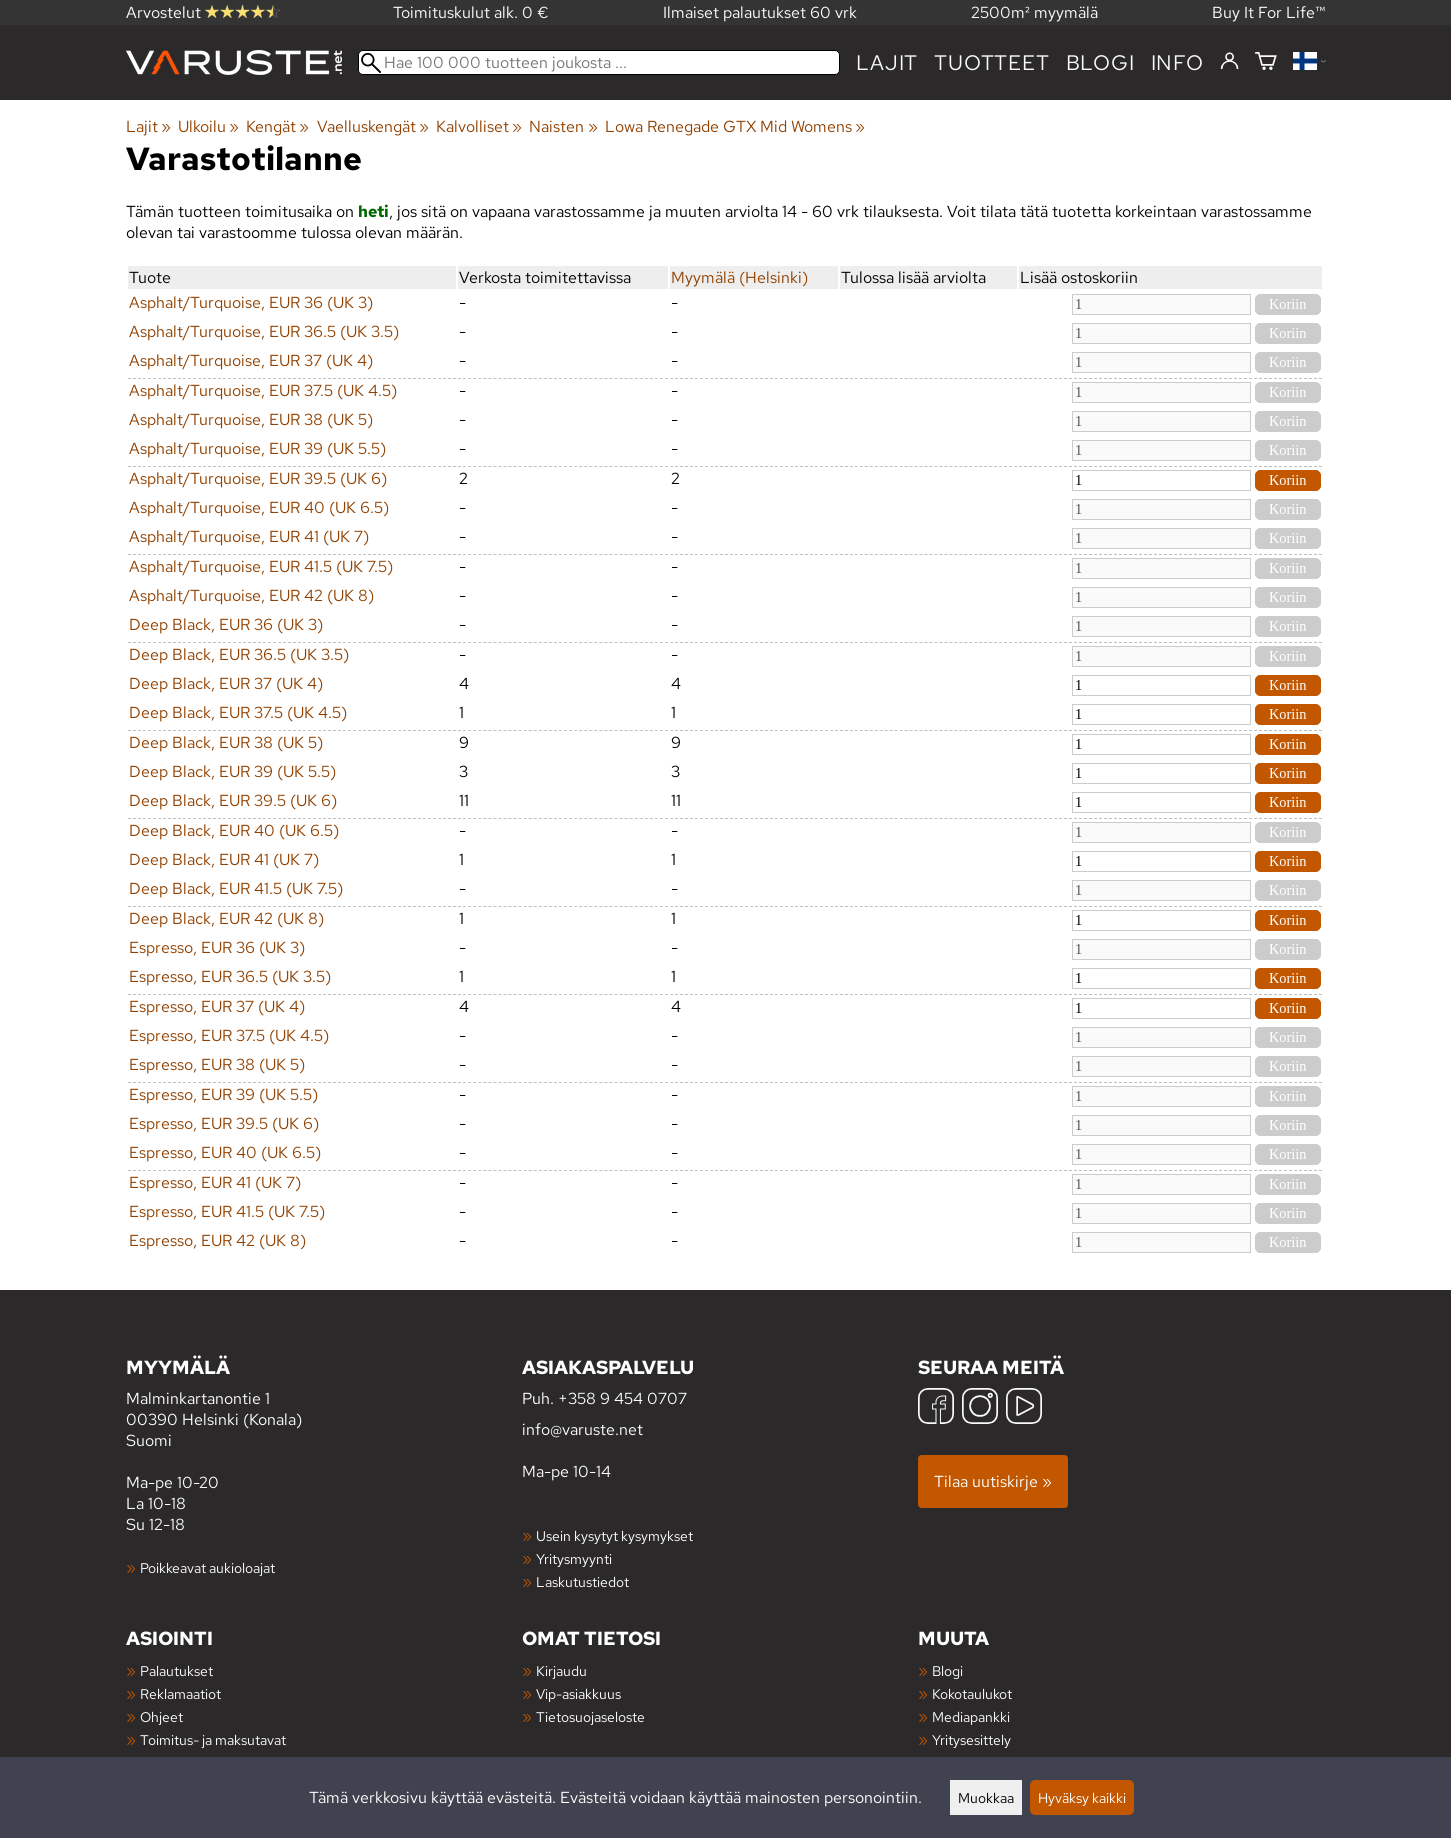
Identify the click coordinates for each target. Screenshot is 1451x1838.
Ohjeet (161, 1716)
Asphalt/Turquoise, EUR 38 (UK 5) (251, 419)
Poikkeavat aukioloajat (207, 1567)
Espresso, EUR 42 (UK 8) (217, 1240)
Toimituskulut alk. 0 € (471, 12)
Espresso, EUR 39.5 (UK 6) (224, 1123)
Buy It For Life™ (1269, 12)
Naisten (563, 126)
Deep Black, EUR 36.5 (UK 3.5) (239, 654)
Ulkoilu (208, 126)
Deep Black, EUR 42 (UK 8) (226, 918)
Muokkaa (986, 1797)
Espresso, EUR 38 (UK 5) (217, 1064)
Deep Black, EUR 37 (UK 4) (226, 683)
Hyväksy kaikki (1082, 1797)
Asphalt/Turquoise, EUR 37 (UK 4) (251, 360)
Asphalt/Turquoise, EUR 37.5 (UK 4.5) (263, 390)
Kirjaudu (561, 1670)
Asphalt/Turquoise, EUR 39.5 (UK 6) (258, 478)
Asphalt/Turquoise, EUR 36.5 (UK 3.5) (264, 331)
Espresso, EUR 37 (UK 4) (217, 1006)
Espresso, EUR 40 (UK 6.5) (225, 1152)
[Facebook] (936, 1408)
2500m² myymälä (1034, 12)
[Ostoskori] (1266, 62)
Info (1177, 62)
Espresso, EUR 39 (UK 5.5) (223, 1094)
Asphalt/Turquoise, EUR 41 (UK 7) (249, 536)
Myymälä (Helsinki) (739, 277)
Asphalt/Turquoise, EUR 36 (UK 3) (251, 302)
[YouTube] (1024, 1408)
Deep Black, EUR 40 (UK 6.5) (234, 830)
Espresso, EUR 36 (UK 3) (217, 947)
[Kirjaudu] (1229, 62)
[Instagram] (980, 1408)
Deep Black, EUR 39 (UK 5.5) (232, 771)
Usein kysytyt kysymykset (614, 1535)
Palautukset (176, 1670)
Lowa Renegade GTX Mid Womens (735, 126)
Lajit (887, 62)
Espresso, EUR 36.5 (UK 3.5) (230, 976)
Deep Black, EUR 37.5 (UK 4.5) (238, 712)
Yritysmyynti (574, 1558)
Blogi (947, 1670)
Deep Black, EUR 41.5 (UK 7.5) (236, 888)
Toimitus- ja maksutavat (213, 1739)
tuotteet (991, 62)
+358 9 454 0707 (622, 1398)
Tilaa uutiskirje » (993, 1481)
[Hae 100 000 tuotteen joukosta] (599, 62)
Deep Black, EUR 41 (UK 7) (224, 859)
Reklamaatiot (180, 1693)
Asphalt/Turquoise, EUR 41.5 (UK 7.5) (261, 566)
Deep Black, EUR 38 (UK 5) (226, 742)
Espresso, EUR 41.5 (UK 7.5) (227, 1211)
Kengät (277, 126)
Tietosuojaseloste (590, 1716)
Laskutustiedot (582, 1581)
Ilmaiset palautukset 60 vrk (760, 12)
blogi (1100, 62)
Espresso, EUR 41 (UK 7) (215, 1182)
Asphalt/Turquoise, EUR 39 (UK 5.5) (257, 448)
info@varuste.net (582, 1429)
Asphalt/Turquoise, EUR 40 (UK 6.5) (259, 507)
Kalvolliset (479, 126)
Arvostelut (203, 12)
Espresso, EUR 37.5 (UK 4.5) (229, 1035)
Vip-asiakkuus (578, 1693)
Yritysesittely (971, 1739)
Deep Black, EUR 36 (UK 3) (226, 624)
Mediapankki (971, 1716)
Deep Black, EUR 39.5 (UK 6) (233, 800)
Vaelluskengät (373, 126)
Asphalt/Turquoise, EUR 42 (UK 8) (251, 595)
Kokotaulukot (972, 1693)
